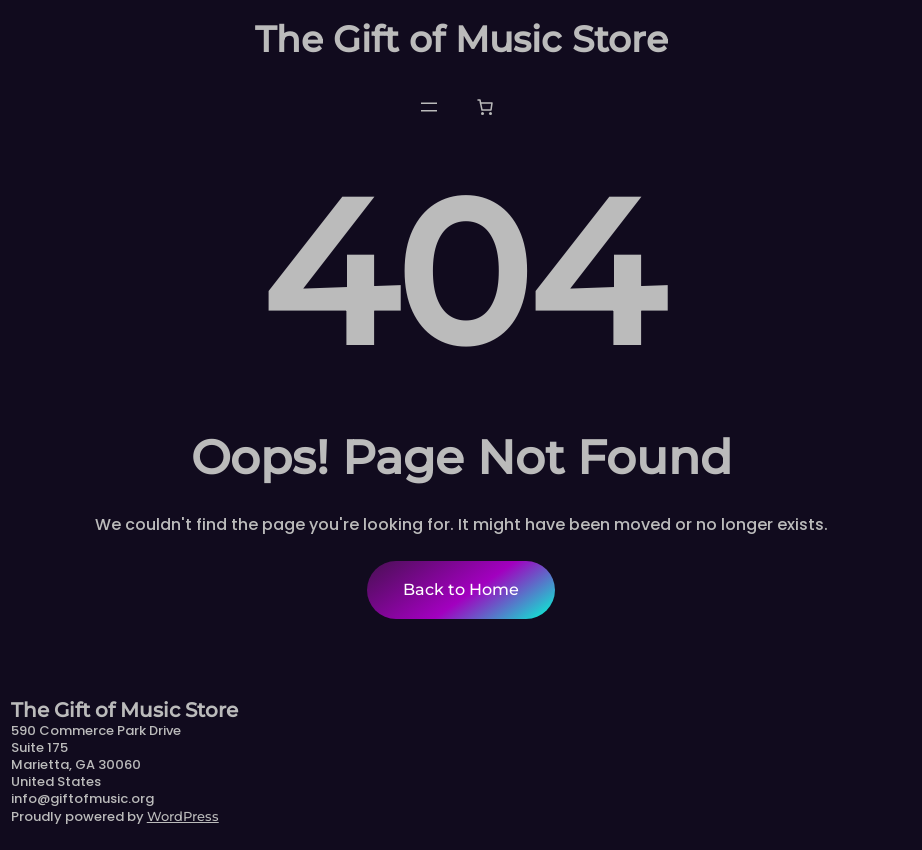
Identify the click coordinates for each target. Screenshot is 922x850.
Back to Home (461, 589)
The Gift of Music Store (461, 39)
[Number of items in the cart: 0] (485, 107)
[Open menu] (429, 107)
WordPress (183, 816)
